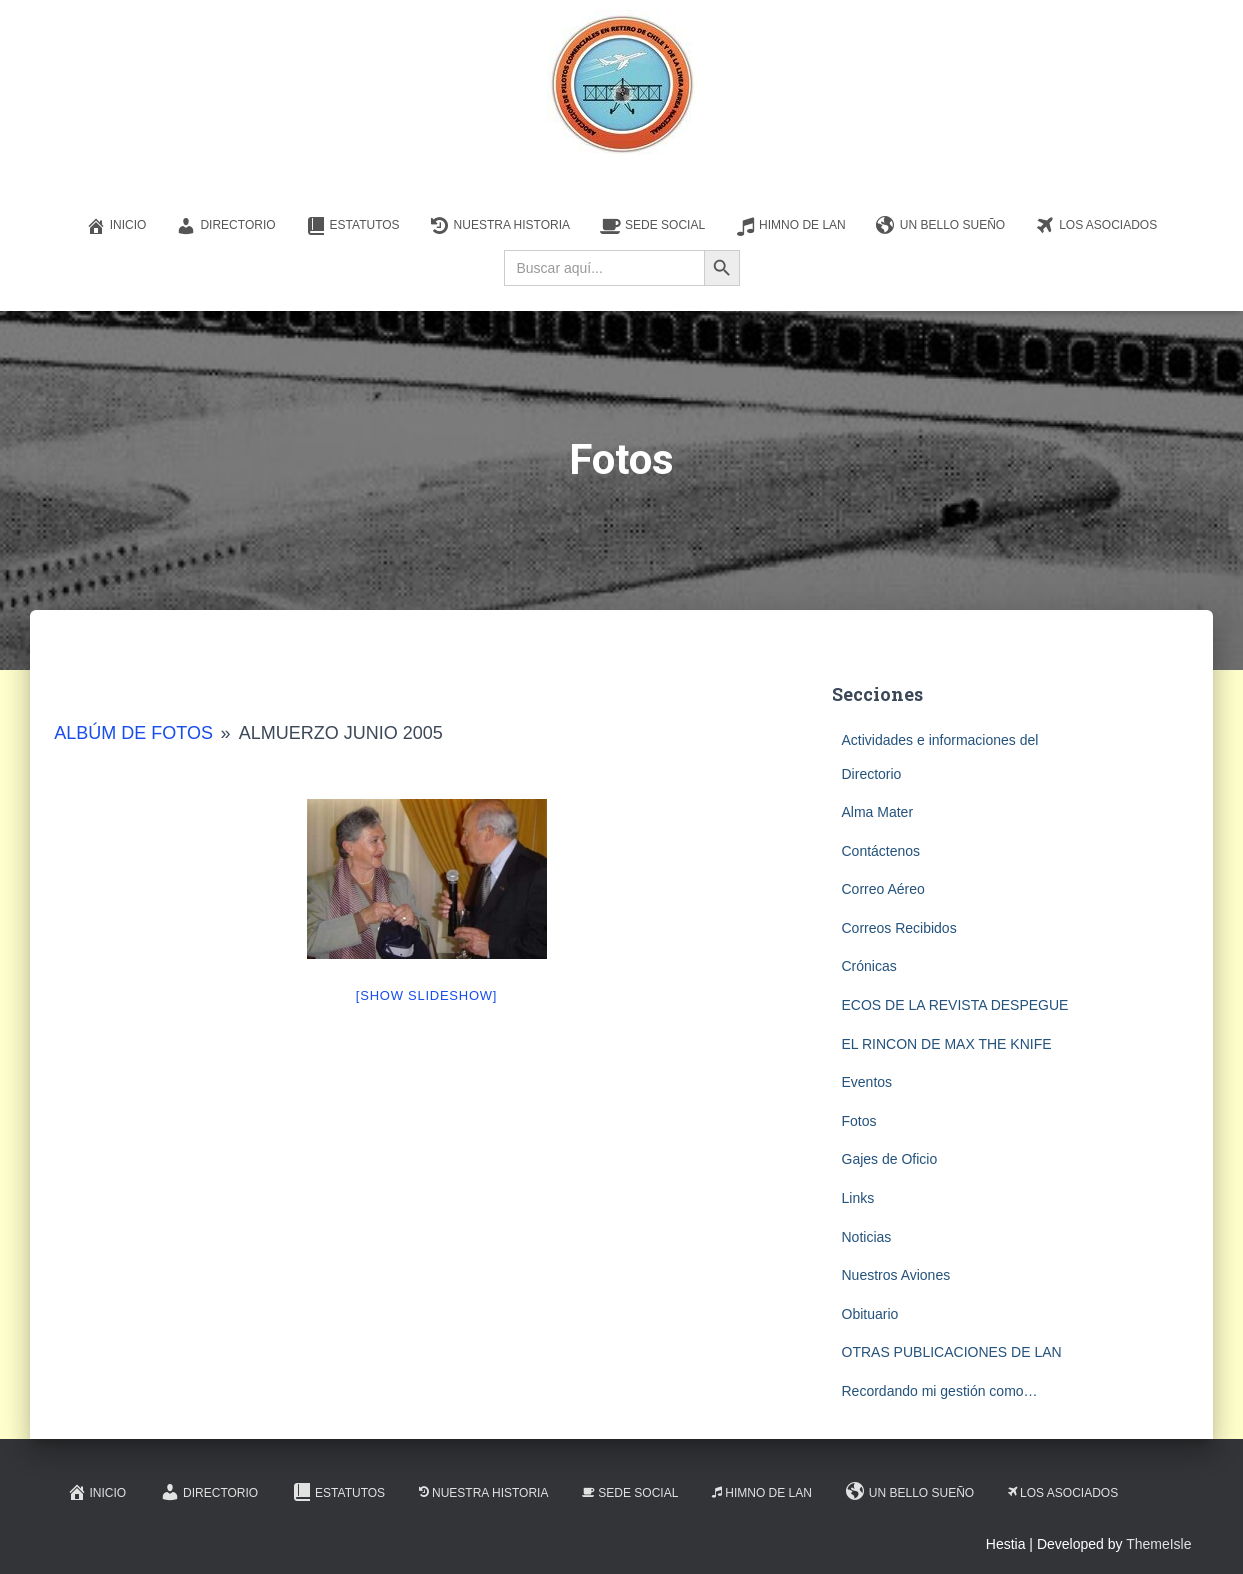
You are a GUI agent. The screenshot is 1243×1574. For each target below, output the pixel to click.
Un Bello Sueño (940, 226)
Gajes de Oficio (890, 1159)
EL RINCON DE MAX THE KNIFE (947, 1044)
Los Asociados (1096, 226)
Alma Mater (878, 812)
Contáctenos (881, 851)
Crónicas (869, 966)
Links (858, 1198)
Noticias (867, 1237)
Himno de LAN (790, 226)
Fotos (859, 1121)
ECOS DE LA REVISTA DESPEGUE (955, 1005)
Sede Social (652, 226)
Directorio (225, 226)
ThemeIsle (1158, 1544)
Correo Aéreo (883, 889)
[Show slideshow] (426, 995)
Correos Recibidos (899, 928)
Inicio (116, 226)
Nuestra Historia (500, 226)
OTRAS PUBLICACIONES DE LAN (952, 1352)
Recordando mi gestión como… (940, 1391)
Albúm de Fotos (133, 733)
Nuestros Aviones (896, 1275)
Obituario (870, 1314)
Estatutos (353, 226)
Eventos (867, 1082)
